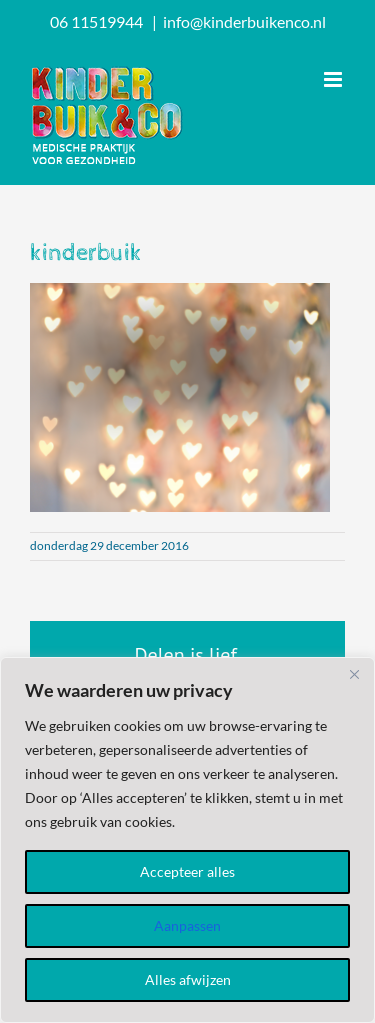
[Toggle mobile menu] (334, 79)
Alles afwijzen (188, 979)
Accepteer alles (187, 871)
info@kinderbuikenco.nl (244, 21)
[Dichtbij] (354, 674)
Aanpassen (187, 925)
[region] (187, 840)
